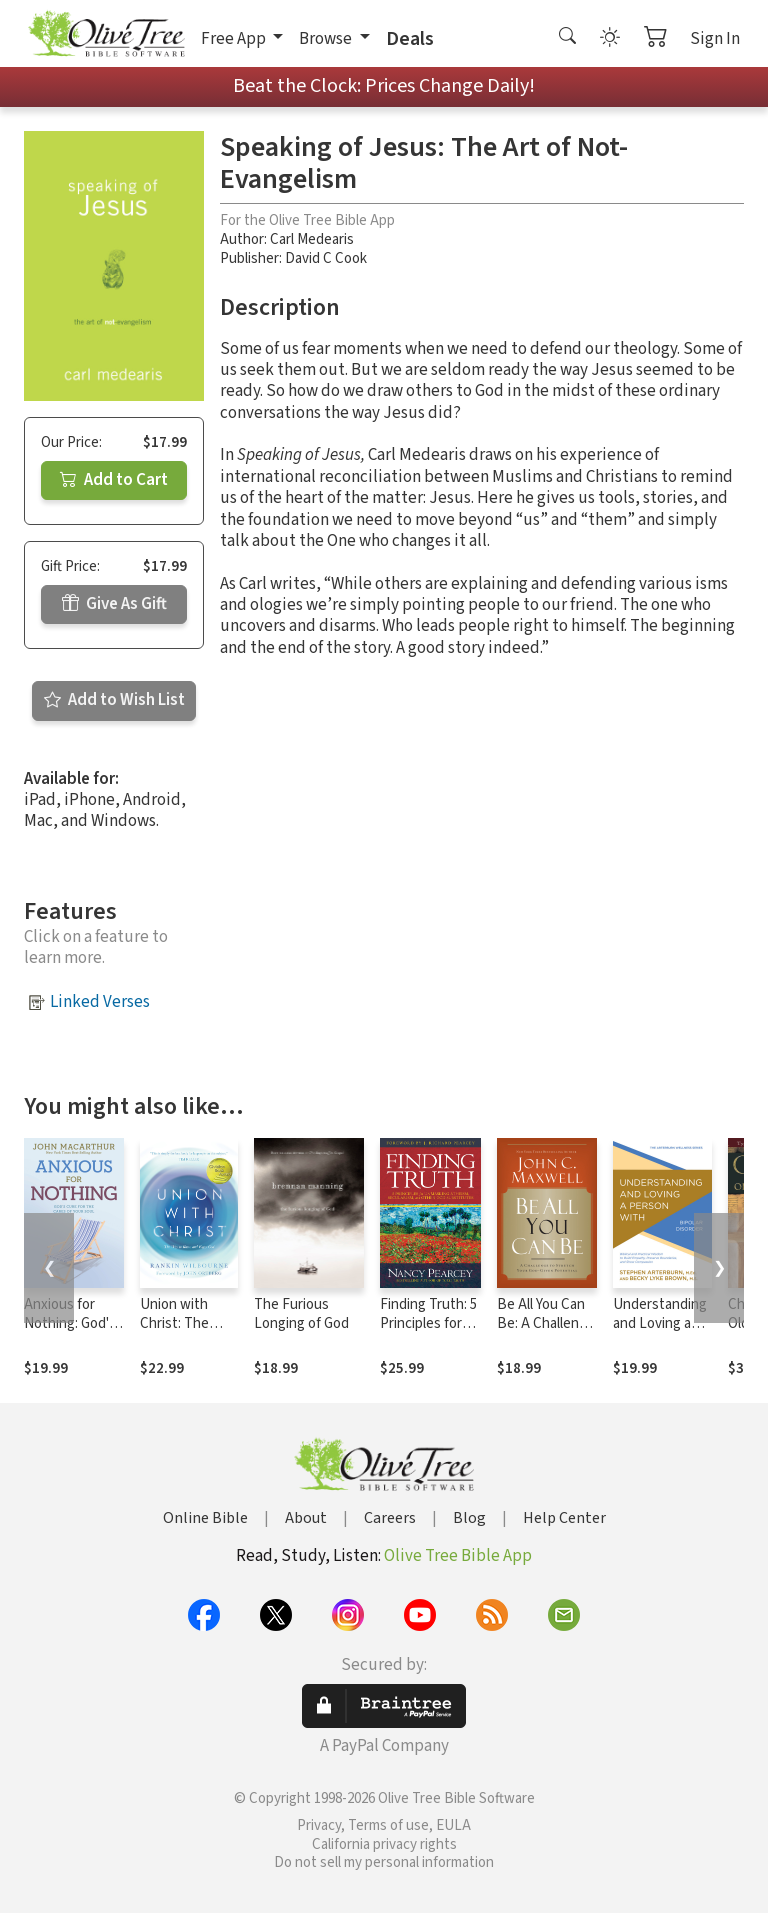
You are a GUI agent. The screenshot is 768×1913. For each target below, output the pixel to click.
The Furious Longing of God (301, 1314)
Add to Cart (114, 480)
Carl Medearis (312, 239)
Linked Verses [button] (100, 1002)
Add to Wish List (114, 700)
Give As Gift (114, 604)
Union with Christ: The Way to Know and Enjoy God (184, 1333)
